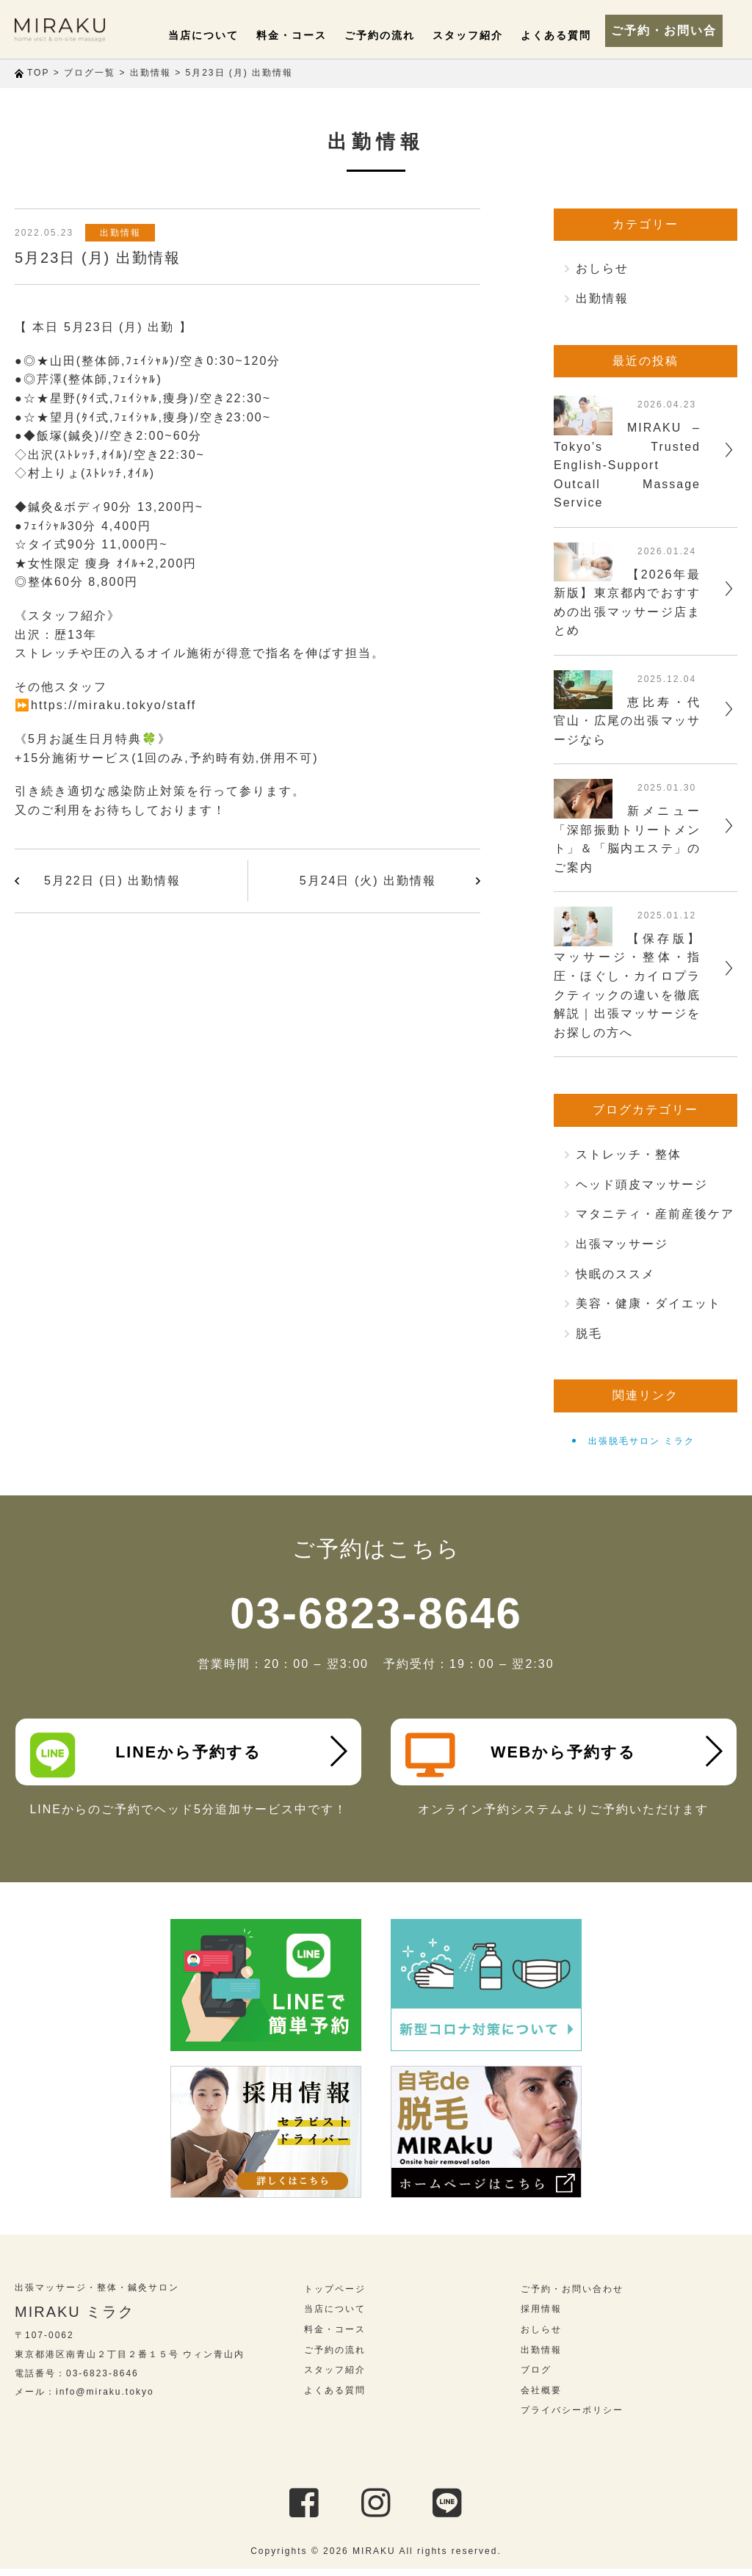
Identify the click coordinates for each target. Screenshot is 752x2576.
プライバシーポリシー (572, 2417)
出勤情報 (124, 233)
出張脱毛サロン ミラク (641, 1441)
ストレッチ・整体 (629, 1154)
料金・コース (314, 35)
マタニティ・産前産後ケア (655, 1214)
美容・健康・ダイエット (648, 1303)
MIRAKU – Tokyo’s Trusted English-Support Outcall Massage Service (627, 465)
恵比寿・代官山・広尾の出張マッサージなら (627, 721)
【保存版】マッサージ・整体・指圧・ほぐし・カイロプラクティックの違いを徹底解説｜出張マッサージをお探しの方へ (627, 985)
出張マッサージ (622, 1244)
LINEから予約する (150, 1755)
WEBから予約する (525, 1755)
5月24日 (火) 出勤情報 (368, 880)
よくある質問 (559, 35)
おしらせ (602, 268)
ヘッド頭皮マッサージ (642, 1184)
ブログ (536, 2377)
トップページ (335, 2295)
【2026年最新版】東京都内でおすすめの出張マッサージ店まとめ (627, 602)
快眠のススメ (615, 1274)
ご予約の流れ (396, 35)
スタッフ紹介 (477, 35)
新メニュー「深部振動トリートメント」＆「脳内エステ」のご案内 (627, 839)
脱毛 (589, 1333)
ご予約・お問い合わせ (671, 29)
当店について (233, 35)
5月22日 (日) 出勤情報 (112, 880)
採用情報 (541, 2316)
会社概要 (541, 2397)
